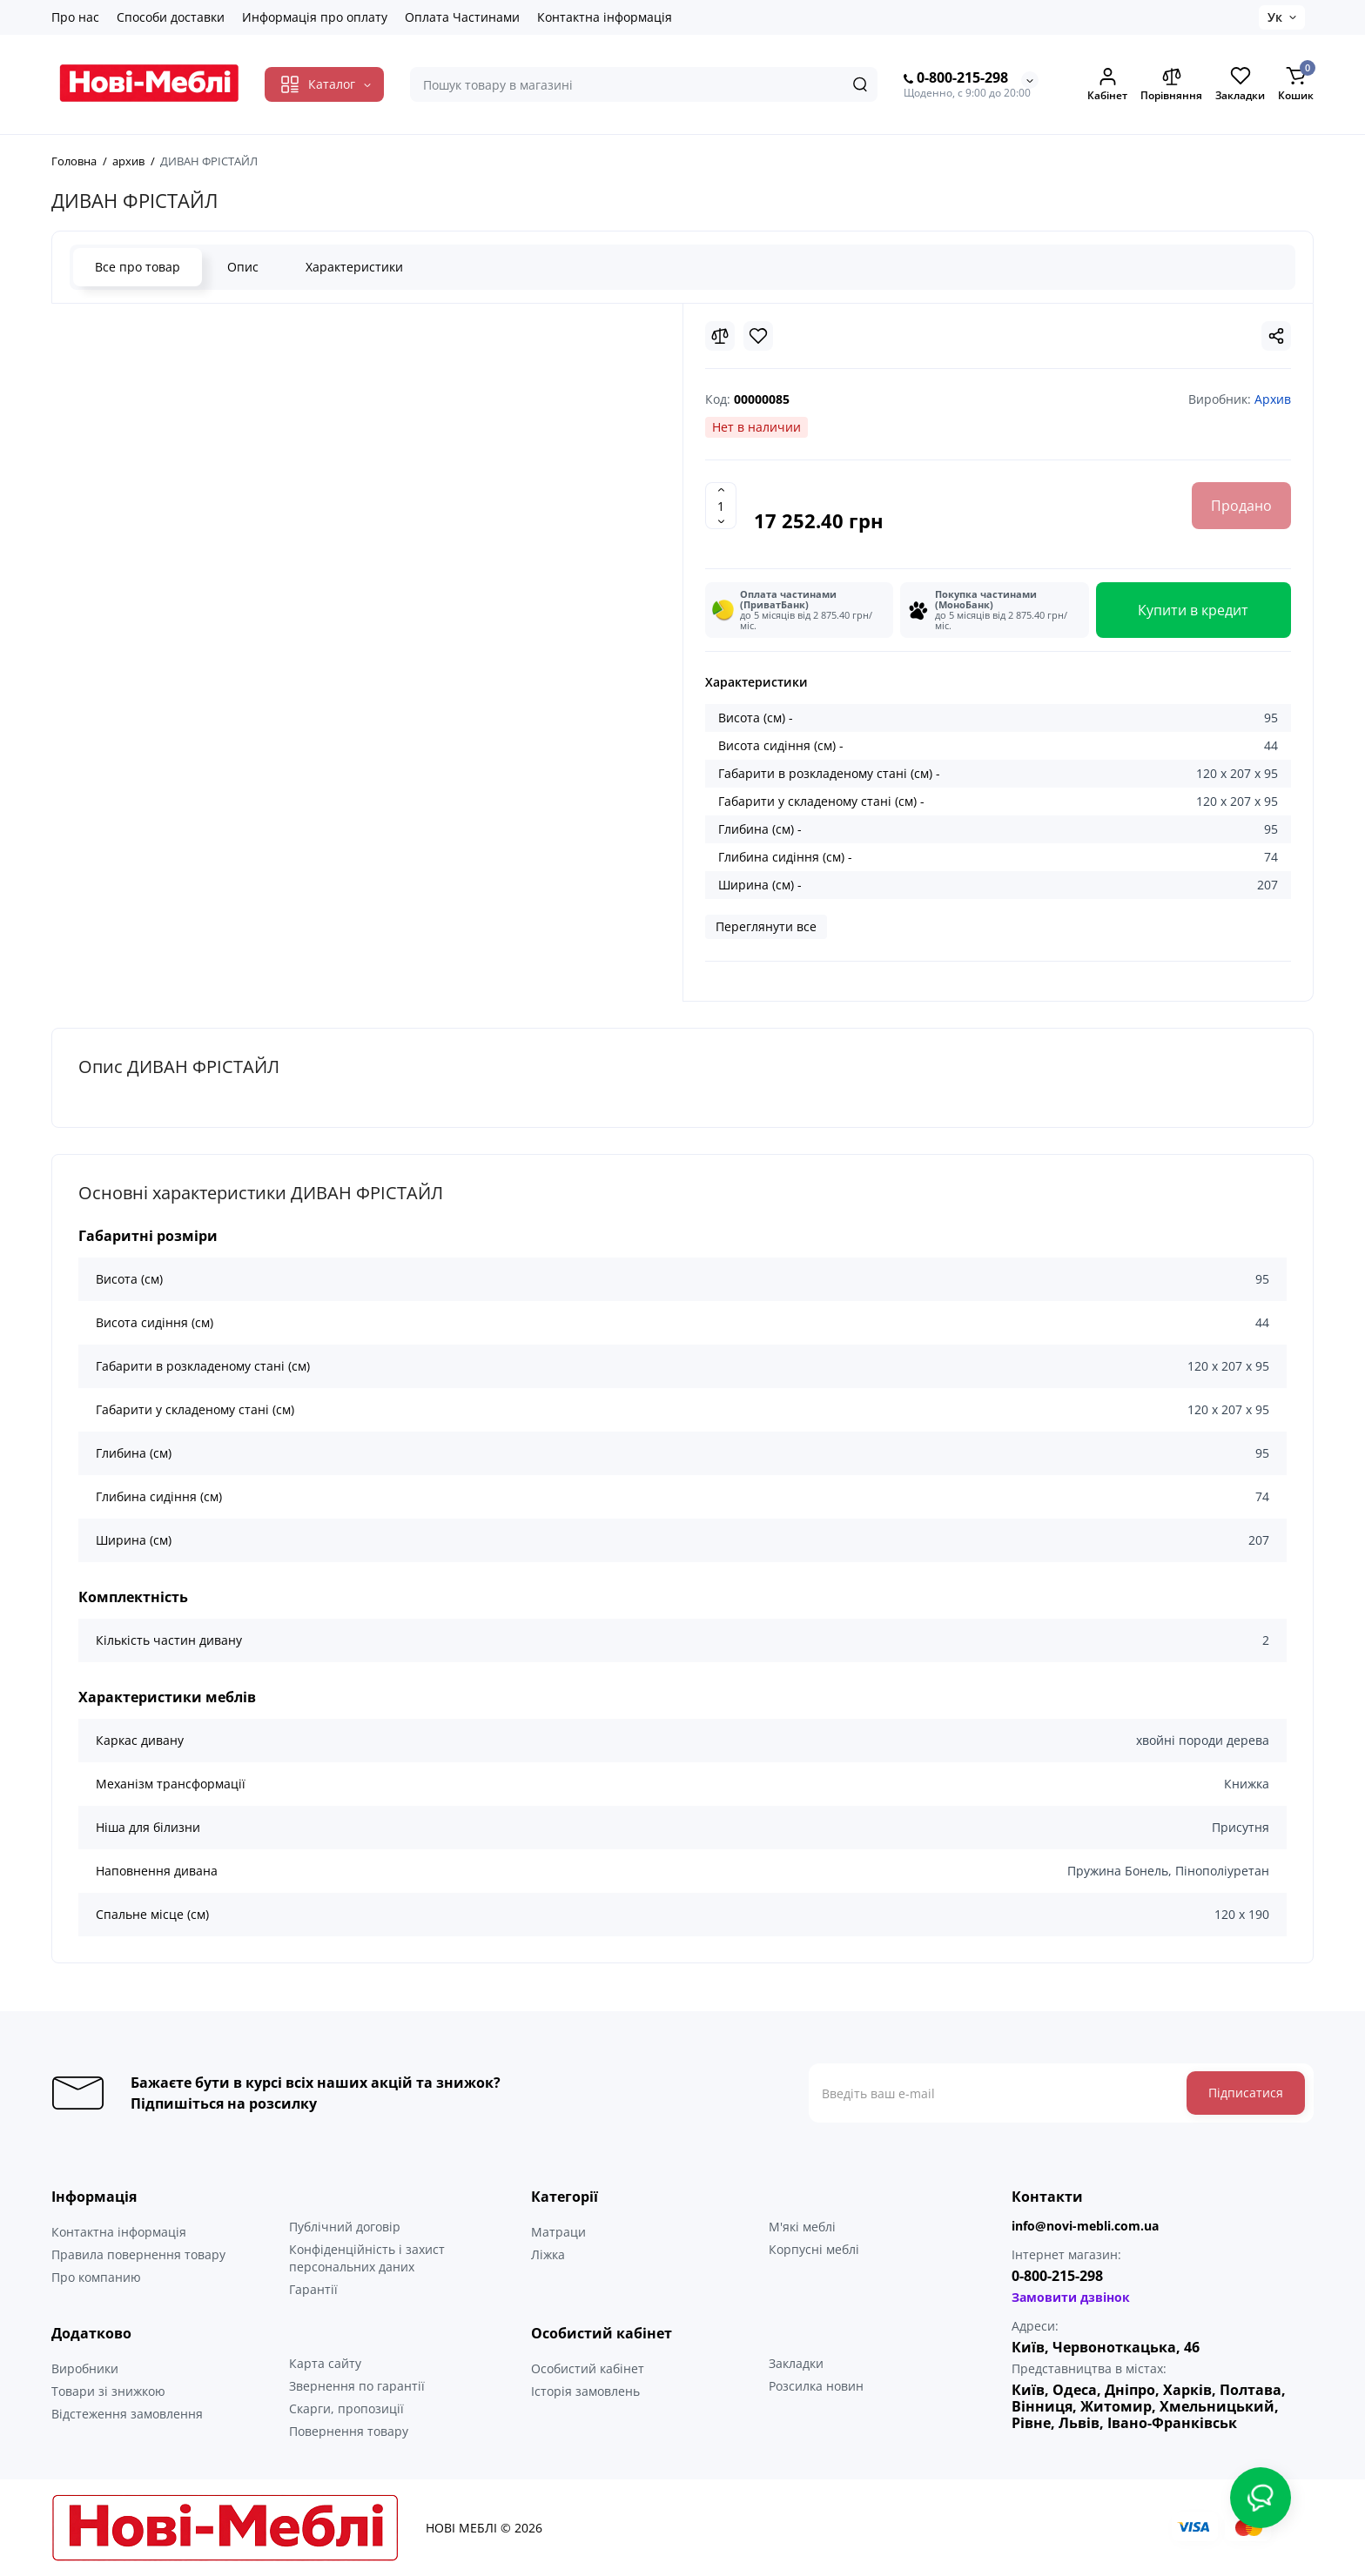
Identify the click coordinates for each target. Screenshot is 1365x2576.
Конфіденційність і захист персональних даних (367, 2258)
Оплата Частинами (462, 17)
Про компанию (96, 2277)
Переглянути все (766, 926)
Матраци (558, 2232)
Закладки (796, 2363)
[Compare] (720, 336)
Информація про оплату (314, 17)
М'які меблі (802, 2226)
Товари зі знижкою (108, 2391)
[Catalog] (324, 84)
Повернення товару (348, 2431)
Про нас (75, 17)
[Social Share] (1276, 336)
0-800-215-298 (956, 78)
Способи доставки (171, 17)
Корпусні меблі (814, 2249)
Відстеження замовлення (127, 2413)
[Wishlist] (758, 336)
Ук (1275, 17)
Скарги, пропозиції (346, 2408)
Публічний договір (344, 2226)
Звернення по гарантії (357, 2386)
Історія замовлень (585, 2391)
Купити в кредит (1193, 610)
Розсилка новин (816, 2386)
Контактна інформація (604, 17)
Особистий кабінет (587, 2368)
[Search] (860, 84)
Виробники (84, 2368)
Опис (243, 266)
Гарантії (313, 2289)
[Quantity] (720, 505)
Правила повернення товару (138, 2254)
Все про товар (137, 266)
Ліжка (548, 2254)
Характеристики (354, 266)
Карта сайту (325, 2363)
